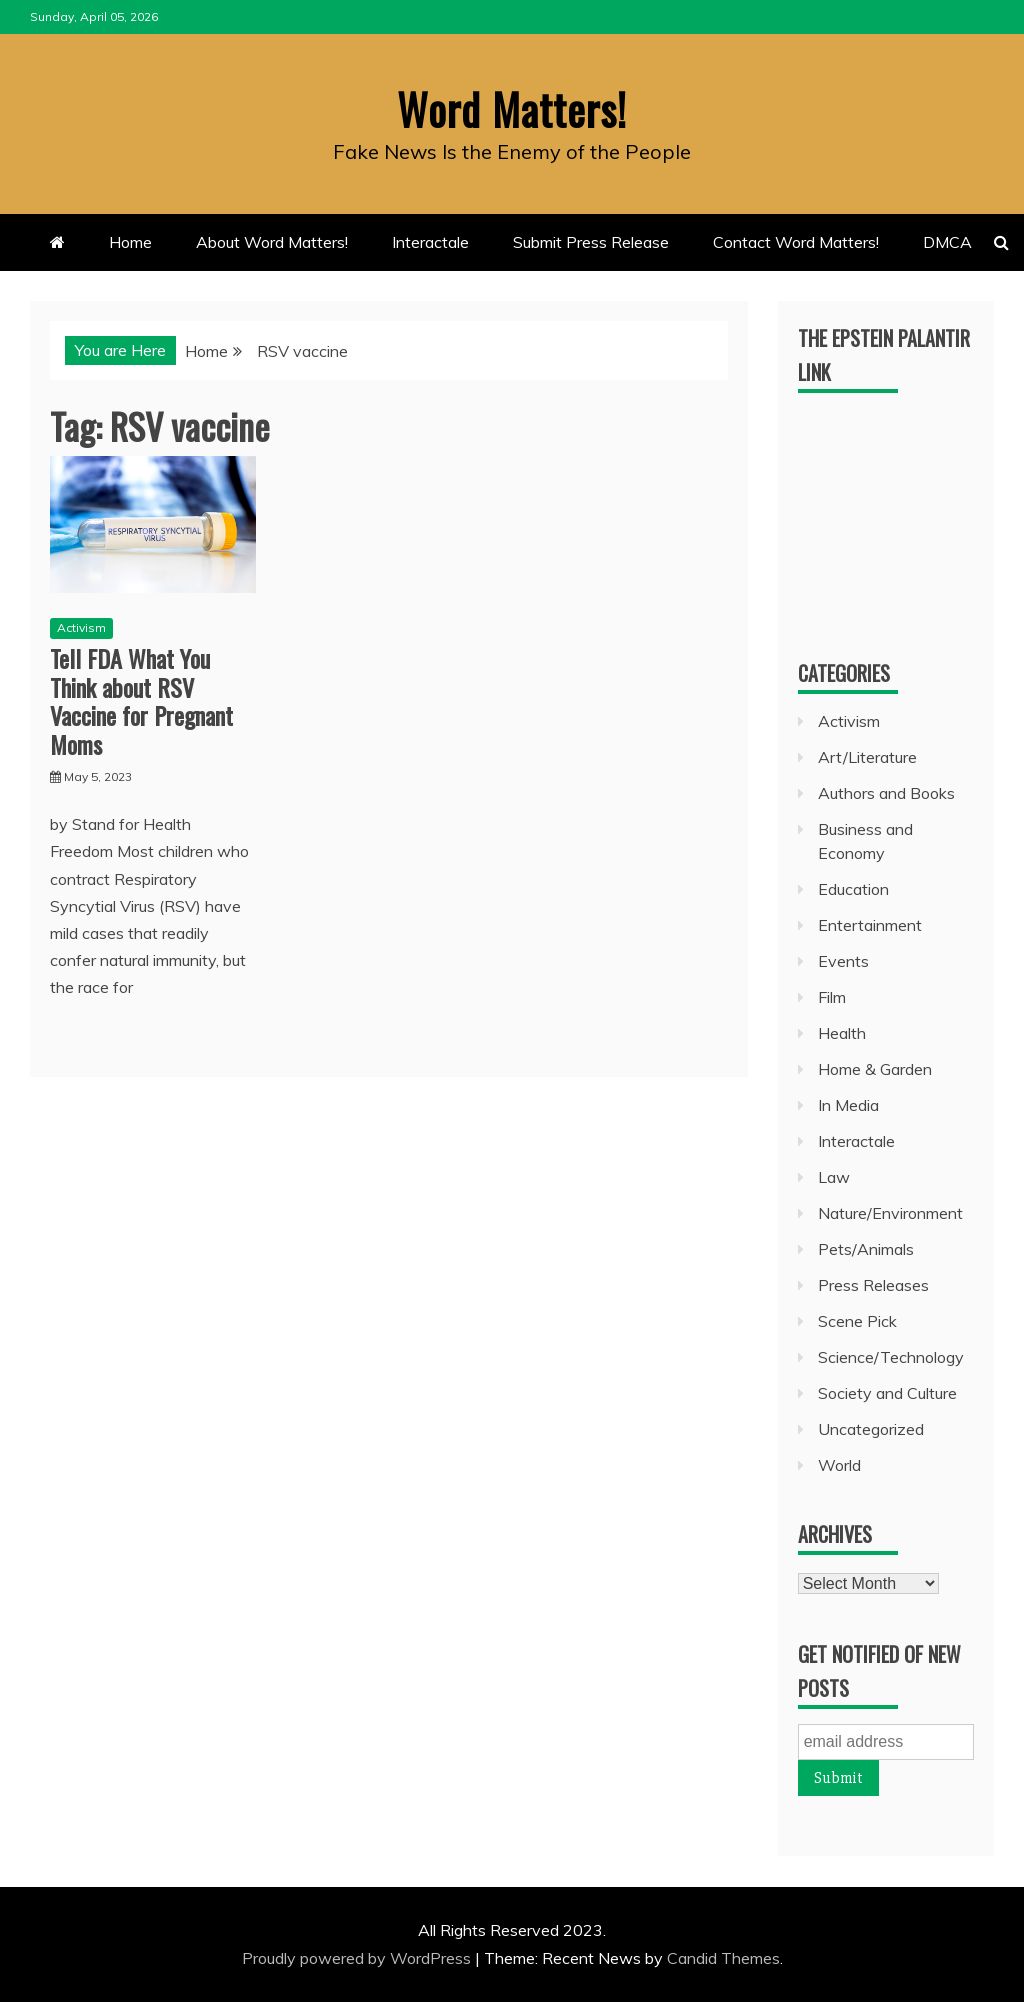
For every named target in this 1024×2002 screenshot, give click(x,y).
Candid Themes (723, 1958)
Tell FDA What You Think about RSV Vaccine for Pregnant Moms (141, 701)
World (839, 1465)
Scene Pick (857, 1321)
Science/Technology (891, 1357)
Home (130, 242)
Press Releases (873, 1285)
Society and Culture (887, 1393)
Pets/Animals (866, 1249)
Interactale (430, 242)
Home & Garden (875, 1069)
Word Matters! (512, 109)
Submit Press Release (591, 242)
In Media (848, 1105)
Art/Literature (867, 757)
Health (842, 1033)
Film (832, 997)
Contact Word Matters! (796, 242)
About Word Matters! (272, 242)
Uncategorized (871, 1429)
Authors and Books (886, 793)
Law (834, 1177)
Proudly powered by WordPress (358, 1958)
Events (843, 961)
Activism (81, 627)
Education (853, 889)
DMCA (947, 242)
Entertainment (870, 925)
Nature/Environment (890, 1213)
